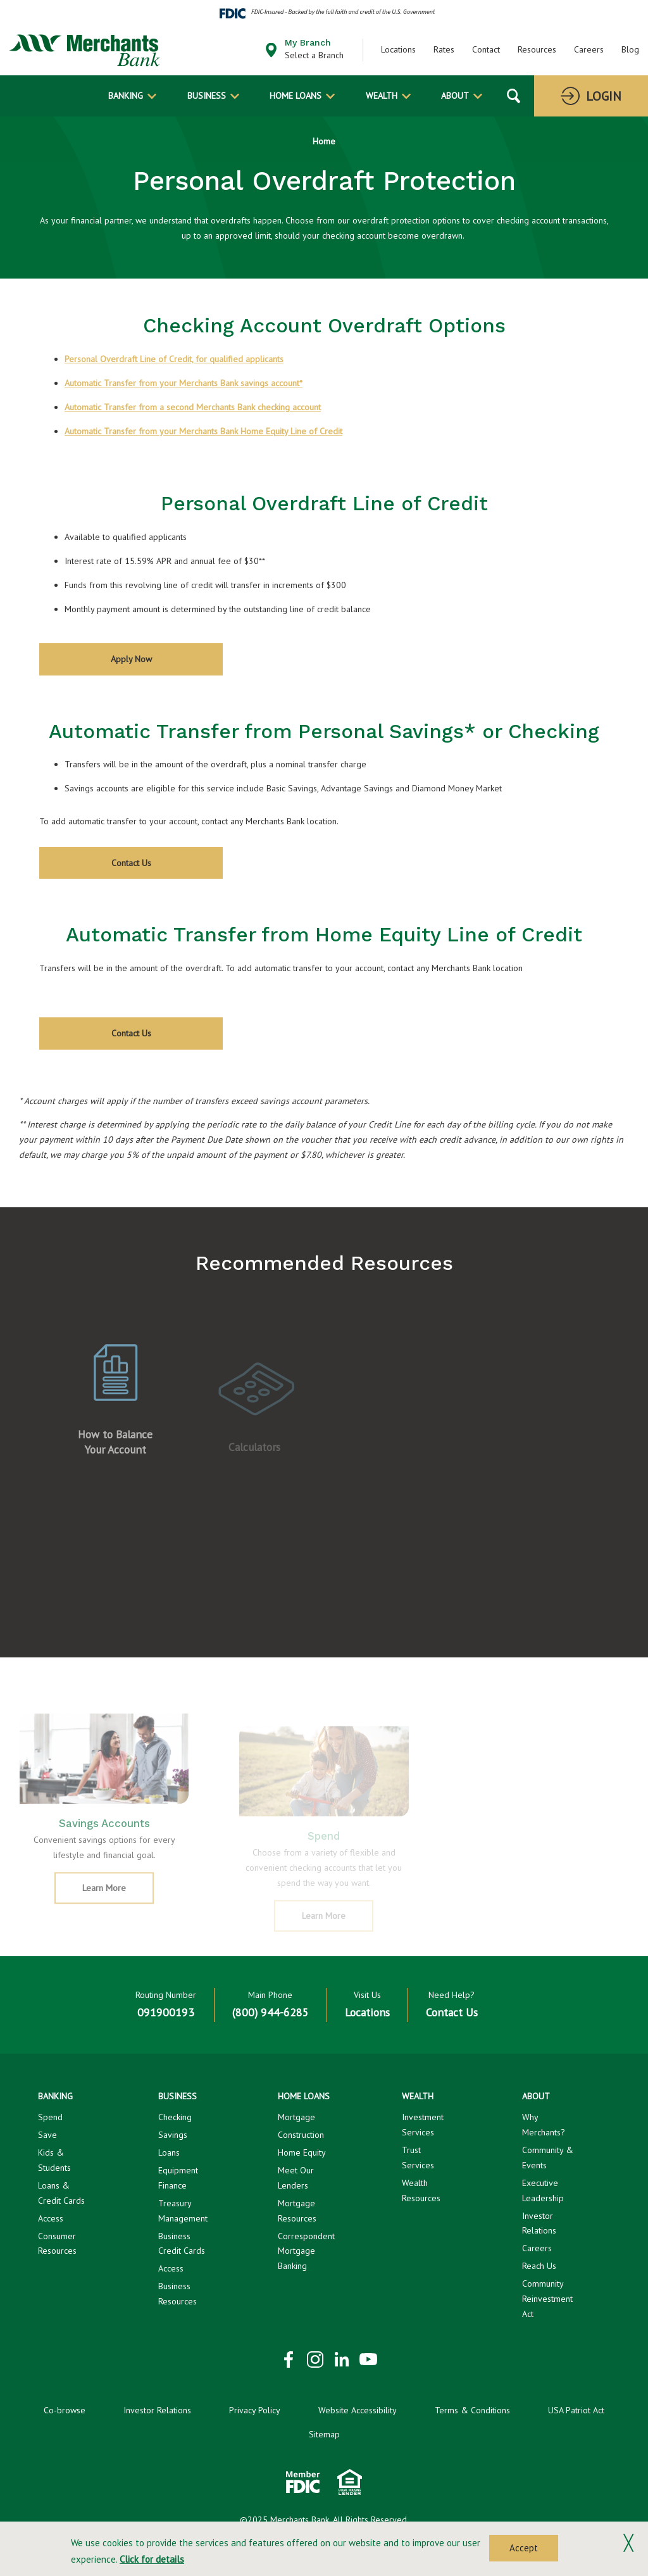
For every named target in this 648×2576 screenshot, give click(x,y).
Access (50, 2218)
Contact (486, 49)
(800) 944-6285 (270, 2012)
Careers (589, 49)
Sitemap (324, 2434)
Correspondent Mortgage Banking (306, 2251)
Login (603, 96)
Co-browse (64, 2410)
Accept (523, 2548)
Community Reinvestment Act (547, 2299)
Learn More (118, 1906)
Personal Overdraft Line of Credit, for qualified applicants (174, 359)
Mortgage (296, 2117)
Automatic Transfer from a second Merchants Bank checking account (193, 407)
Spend (50, 2117)
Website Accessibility (357, 2410)
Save (47, 2134)
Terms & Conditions (472, 2410)
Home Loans (295, 95)
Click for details (152, 2559)
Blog (630, 49)
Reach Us (539, 2265)
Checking (175, 2117)
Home (324, 141)
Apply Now (149, 664)
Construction (301, 2134)
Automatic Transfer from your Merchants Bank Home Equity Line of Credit (203, 431)
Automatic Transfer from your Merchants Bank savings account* (183, 383)
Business (206, 95)
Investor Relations (157, 2410)
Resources (537, 49)
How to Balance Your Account (115, 1456)
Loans (169, 2152)
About (455, 95)
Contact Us (131, 863)
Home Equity (302, 2152)
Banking (125, 95)
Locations (398, 49)
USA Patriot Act (576, 2410)
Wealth (381, 95)
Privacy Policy (254, 2410)
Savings (172, 2134)
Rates (443, 49)
